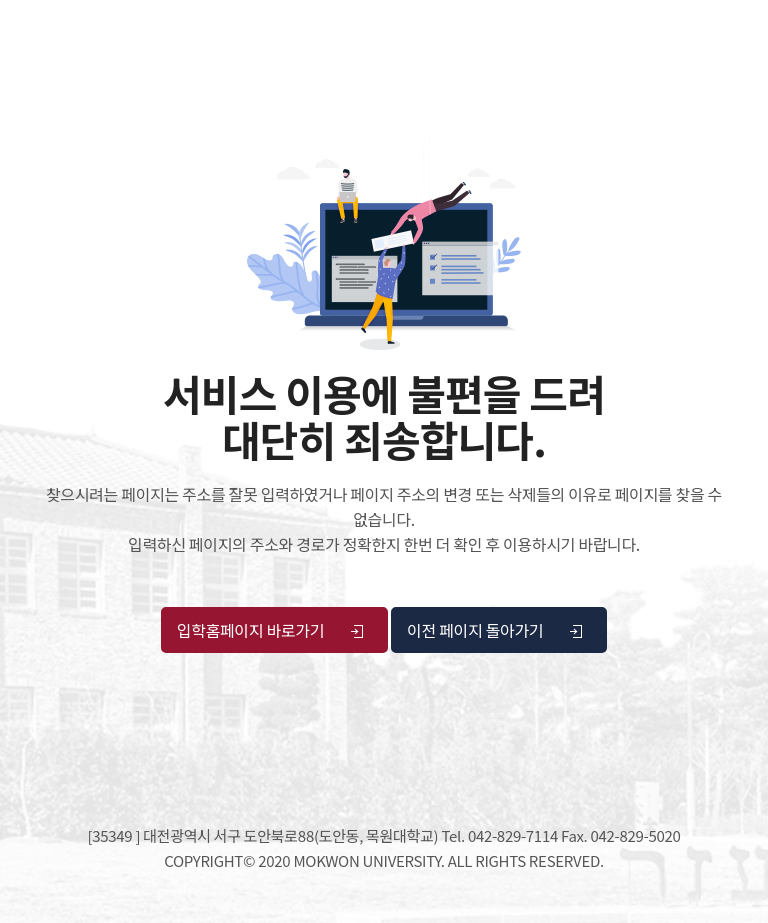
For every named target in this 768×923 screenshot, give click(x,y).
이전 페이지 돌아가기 (496, 630)
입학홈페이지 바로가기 (271, 630)
